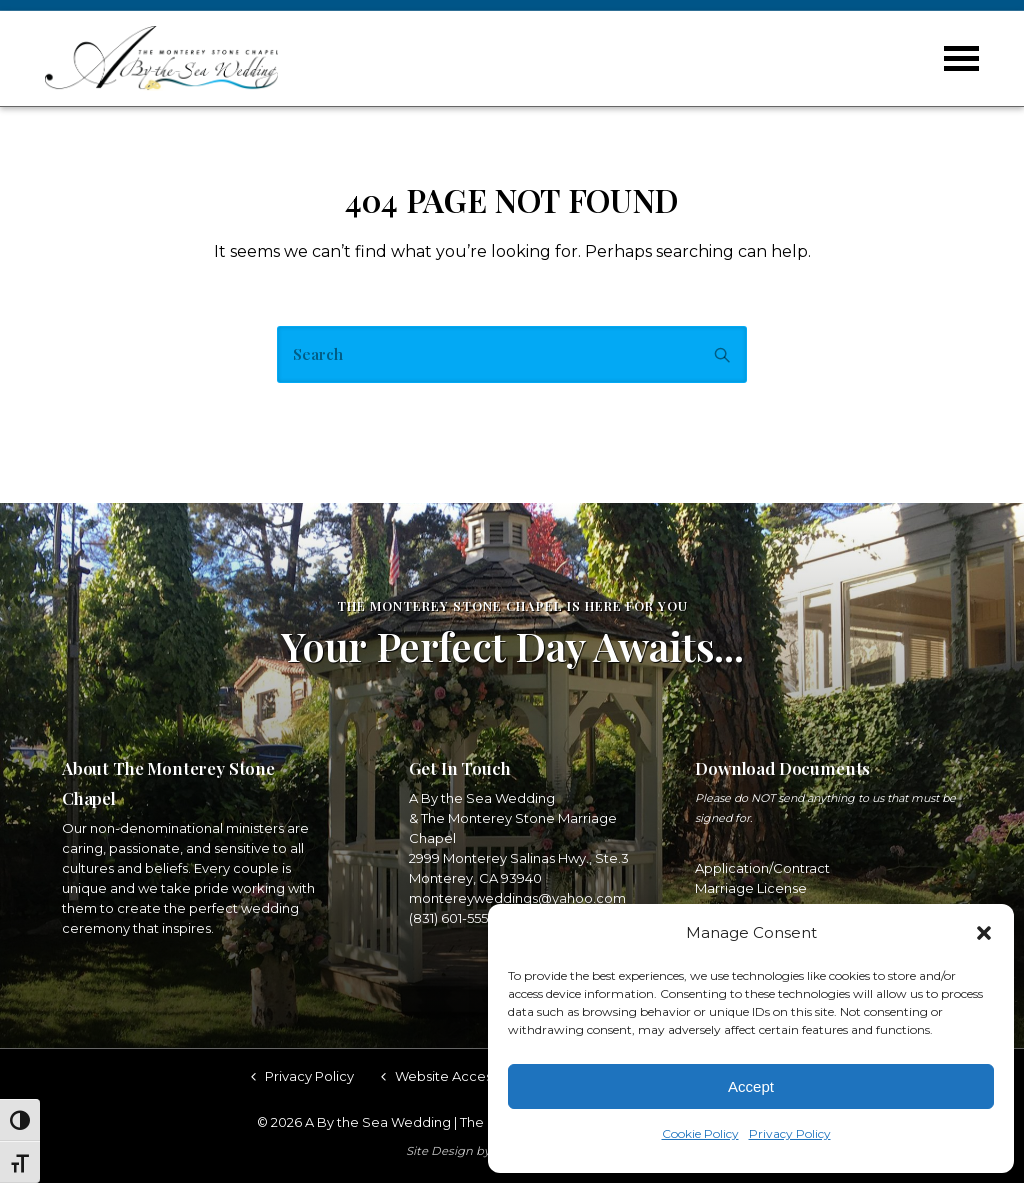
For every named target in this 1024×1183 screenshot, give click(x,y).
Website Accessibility (463, 1074)
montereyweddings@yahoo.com (517, 896)
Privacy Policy (790, 1133)
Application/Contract (762, 866)
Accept (751, 1086)
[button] (984, 933)
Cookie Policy (700, 1133)
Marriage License (751, 886)
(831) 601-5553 (452, 916)
